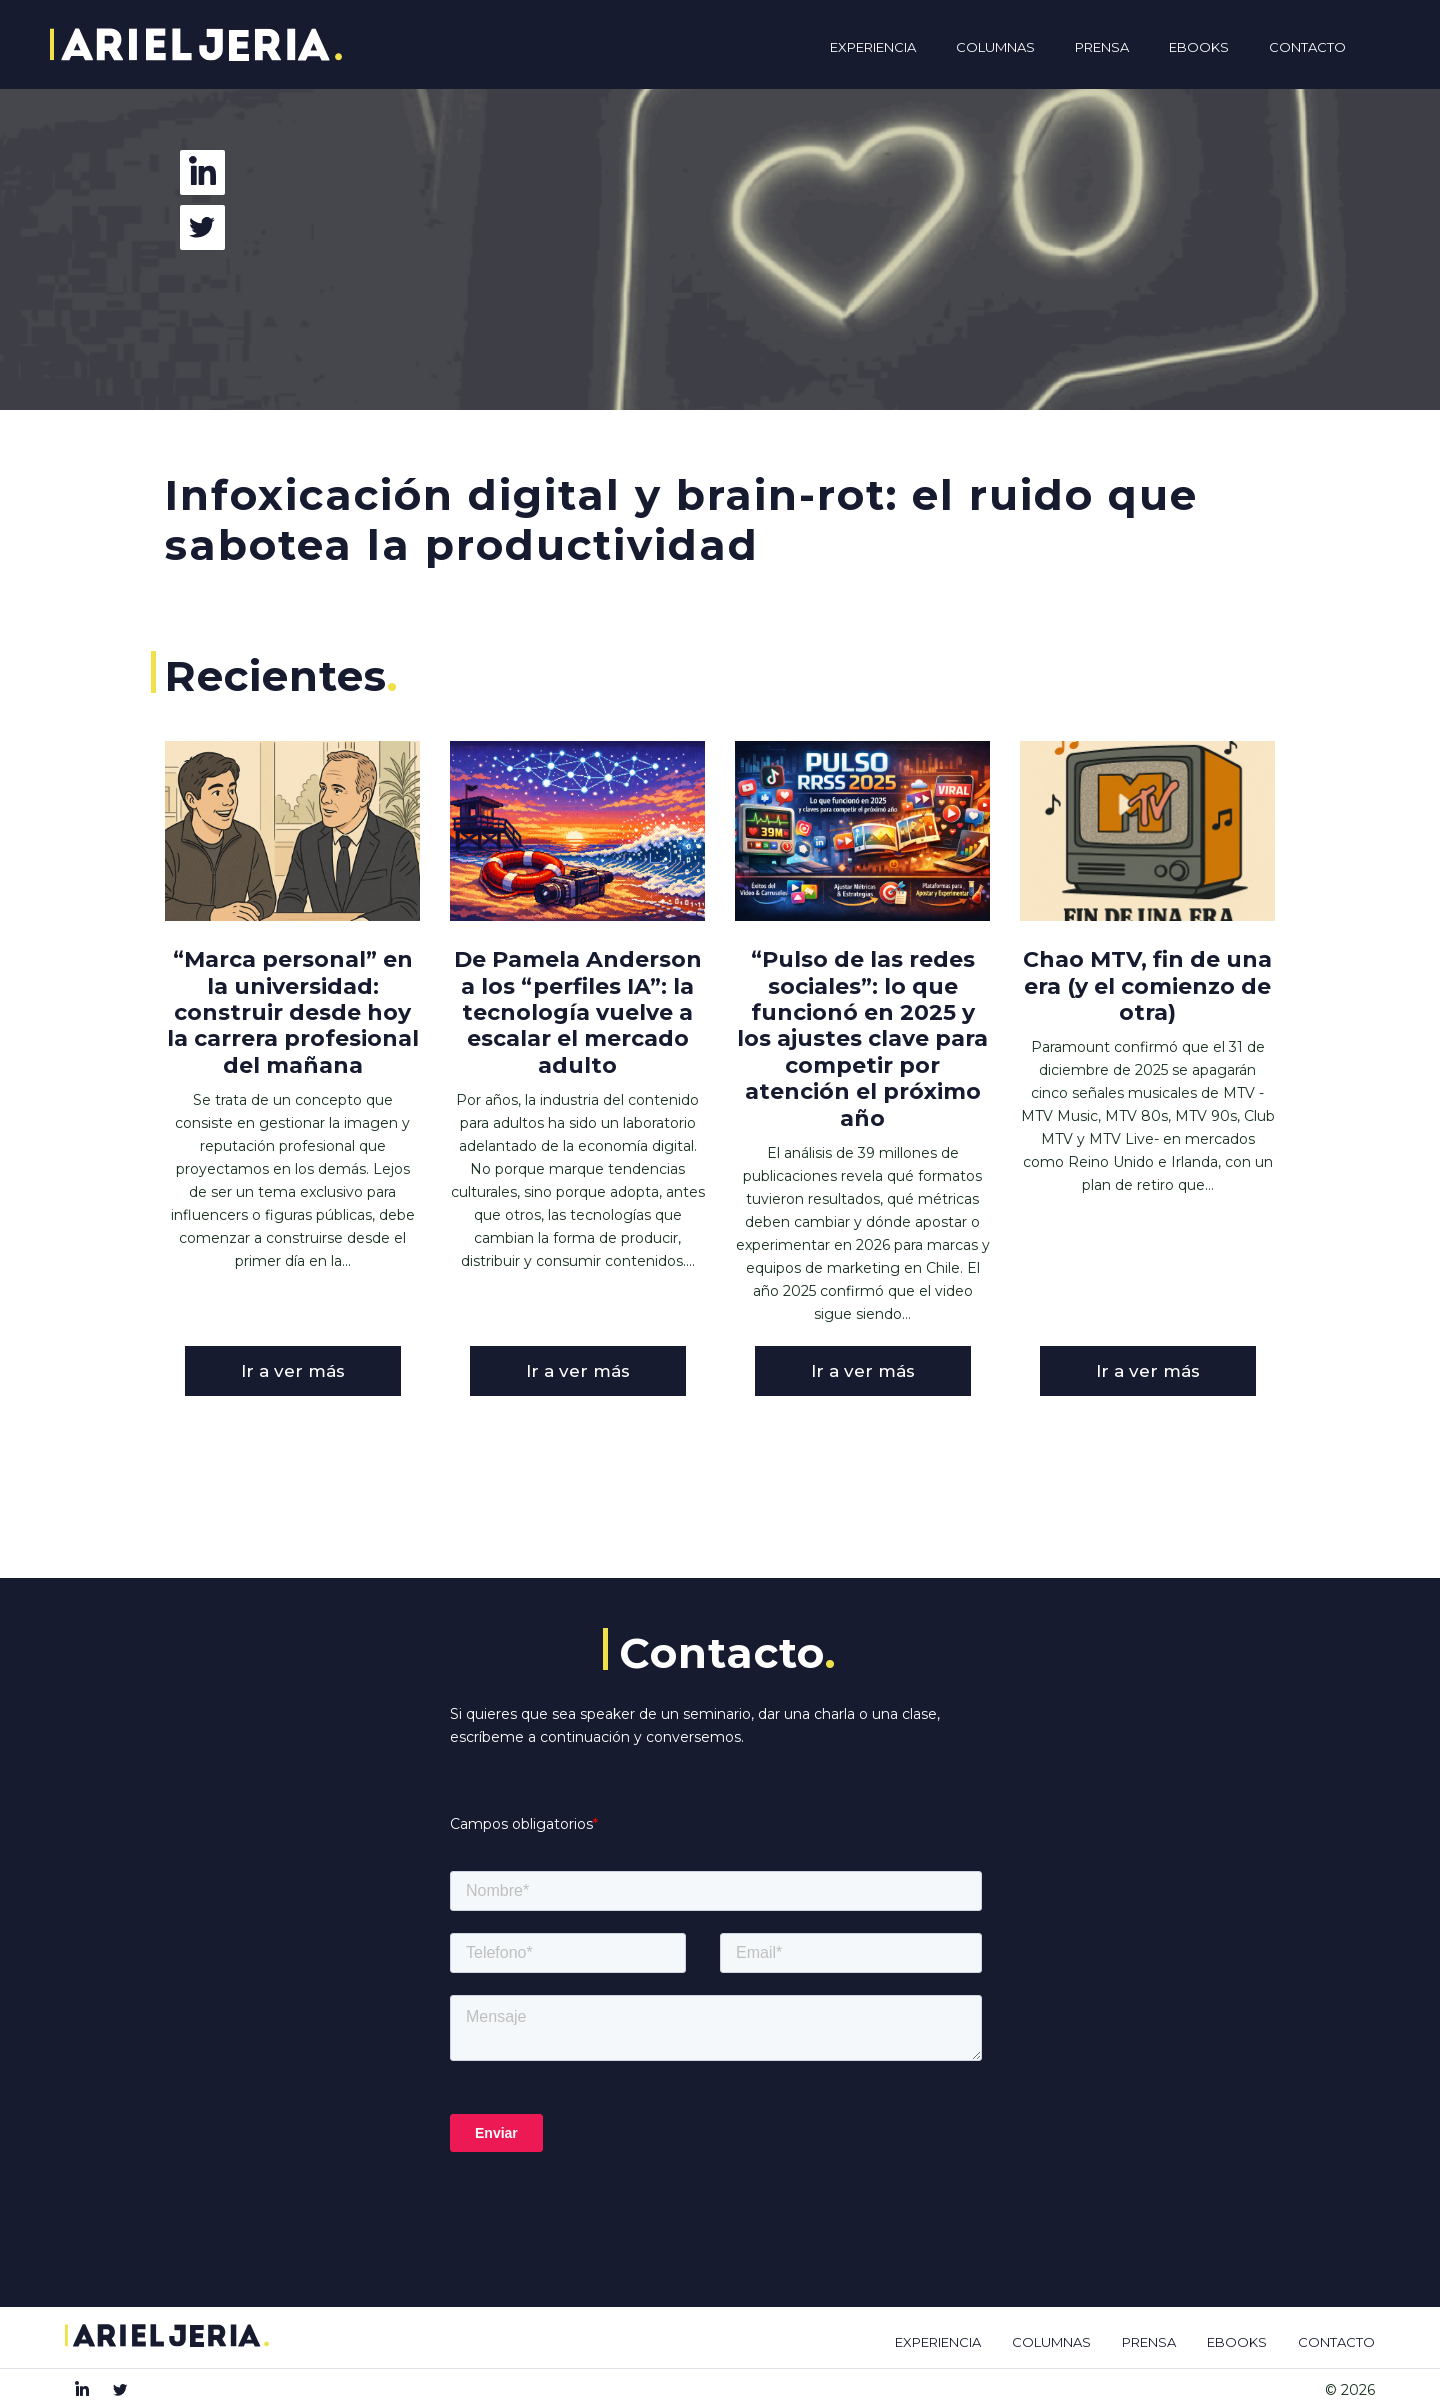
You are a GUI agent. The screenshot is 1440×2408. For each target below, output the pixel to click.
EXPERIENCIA (938, 2342)
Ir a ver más (293, 1371)
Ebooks (1199, 47)
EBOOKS (1237, 2342)
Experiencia (873, 47)
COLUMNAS (1051, 2342)
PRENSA (1149, 2342)
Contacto (1307, 47)
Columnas (995, 47)
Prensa (1102, 47)
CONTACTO (1336, 2342)
